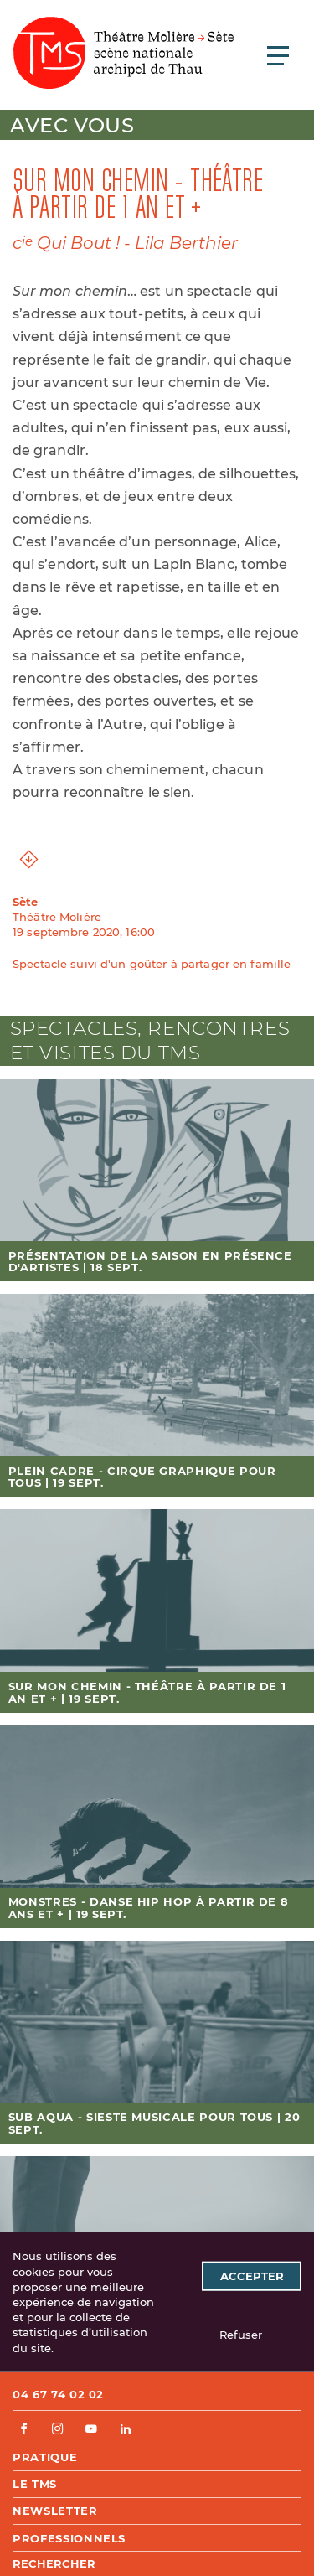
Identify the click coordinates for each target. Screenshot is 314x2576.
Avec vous (72, 125)
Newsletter (55, 2510)
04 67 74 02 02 (58, 2394)
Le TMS (35, 2484)
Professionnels (69, 2538)
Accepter (252, 2276)
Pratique (45, 2457)
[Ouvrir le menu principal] (278, 55)
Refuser (240, 2334)
